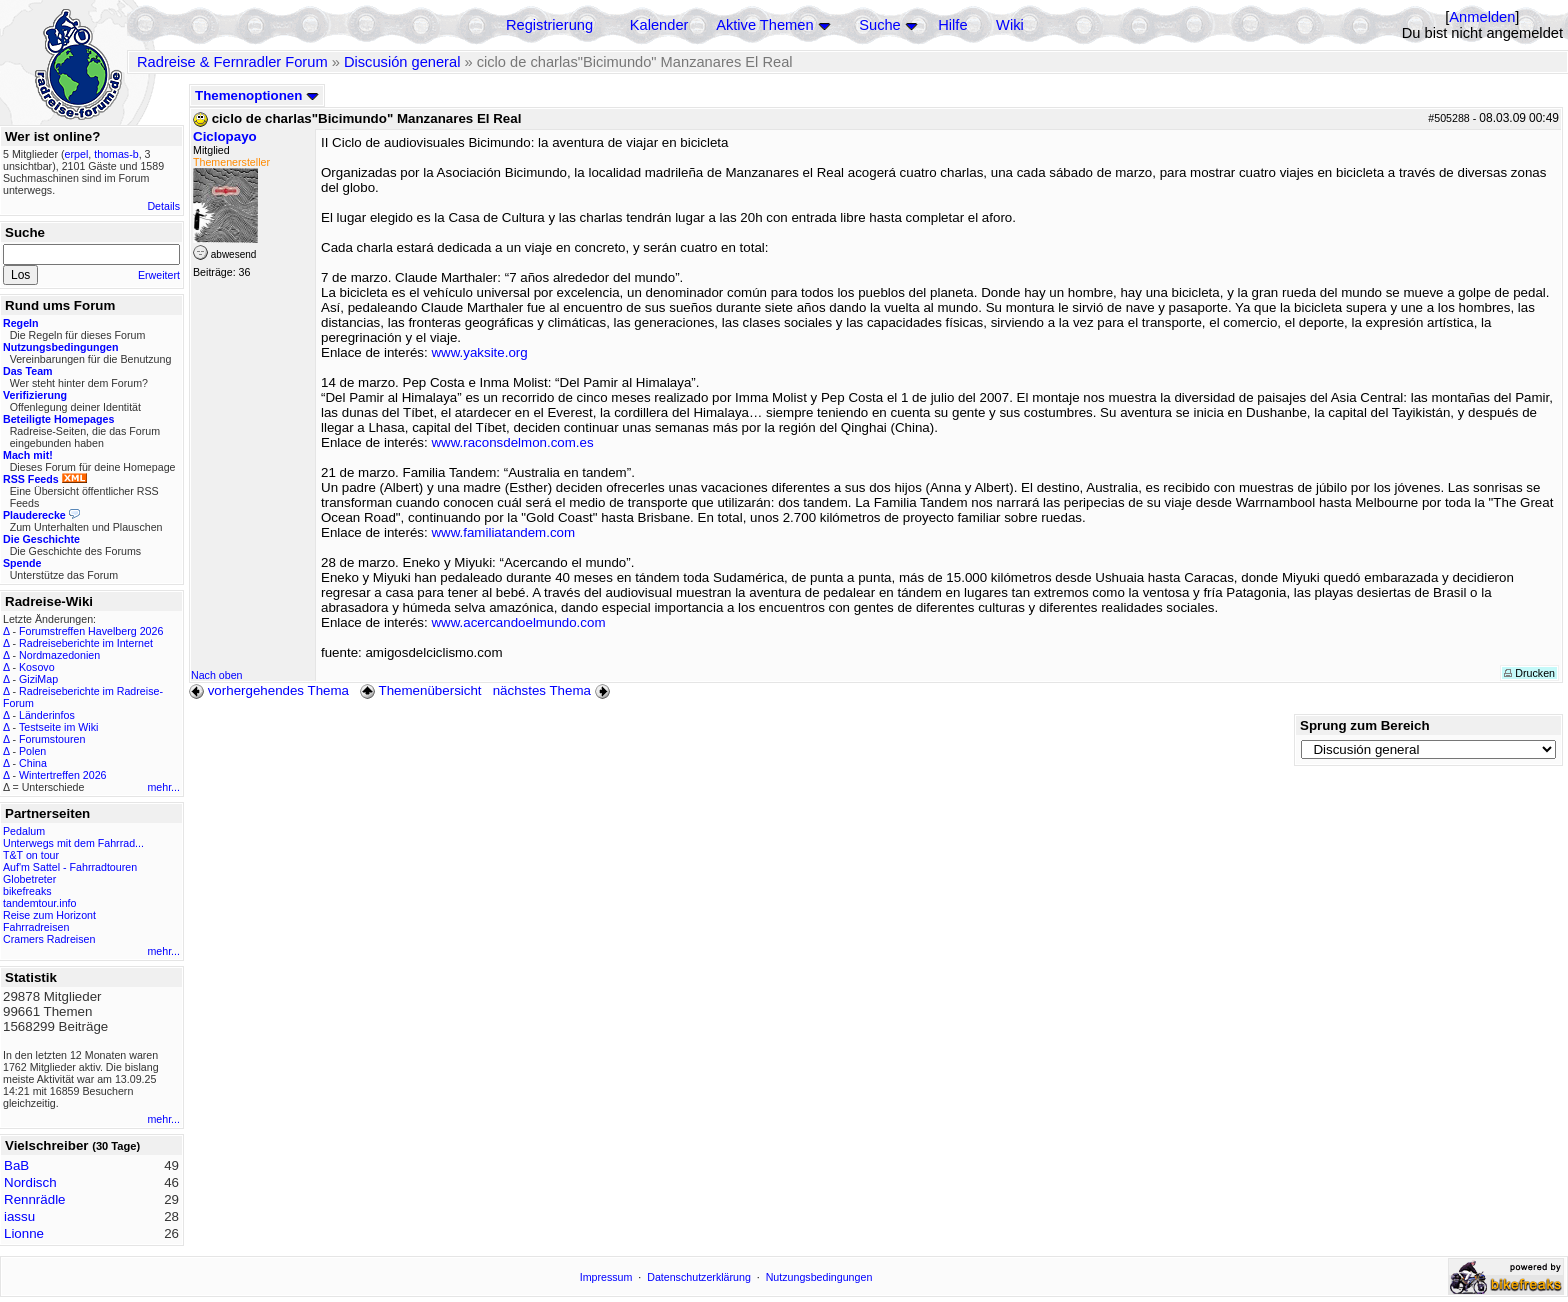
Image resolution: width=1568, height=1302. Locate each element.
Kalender (659, 25)
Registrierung (549, 25)
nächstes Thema (553, 690)
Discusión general (402, 62)
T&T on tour (31, 855)
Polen (32, 751)
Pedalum (24, 831)
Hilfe (952, 25)
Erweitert (159, 275)
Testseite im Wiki (58, 727)
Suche (880, 25)
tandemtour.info (39, 903)
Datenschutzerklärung (699, 1277)
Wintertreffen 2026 (62, 775)
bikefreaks (27, 891)
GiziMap (38, 679)
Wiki (1010, 25)
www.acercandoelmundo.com (518, 622)
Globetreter (29, 879)
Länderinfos (47, 715)
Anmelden (1482, 17)
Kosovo (37, 667)
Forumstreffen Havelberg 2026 (91, 631)
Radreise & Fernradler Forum (232, 62)
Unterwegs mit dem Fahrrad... (73, 843)
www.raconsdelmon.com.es (512, 442)
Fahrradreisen (36, 927)
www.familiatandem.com (503, 532)
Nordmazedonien (59, 655)
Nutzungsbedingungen (819, 1277)
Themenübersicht (420, 690)
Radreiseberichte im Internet (86, 643)
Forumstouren (52, 739)
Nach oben (217, 675)
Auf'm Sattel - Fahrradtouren (70, 867)
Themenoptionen (257, 95)
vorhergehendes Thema (269, 690)
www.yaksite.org (479, 352)
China (33, 763)
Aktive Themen (764, 25)
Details (163, 206)
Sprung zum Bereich (1365, 725)
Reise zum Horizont (49, 915)
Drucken (1529, 673)
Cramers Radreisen (49, 939)
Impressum (606, 1277)
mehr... (163, 787)
